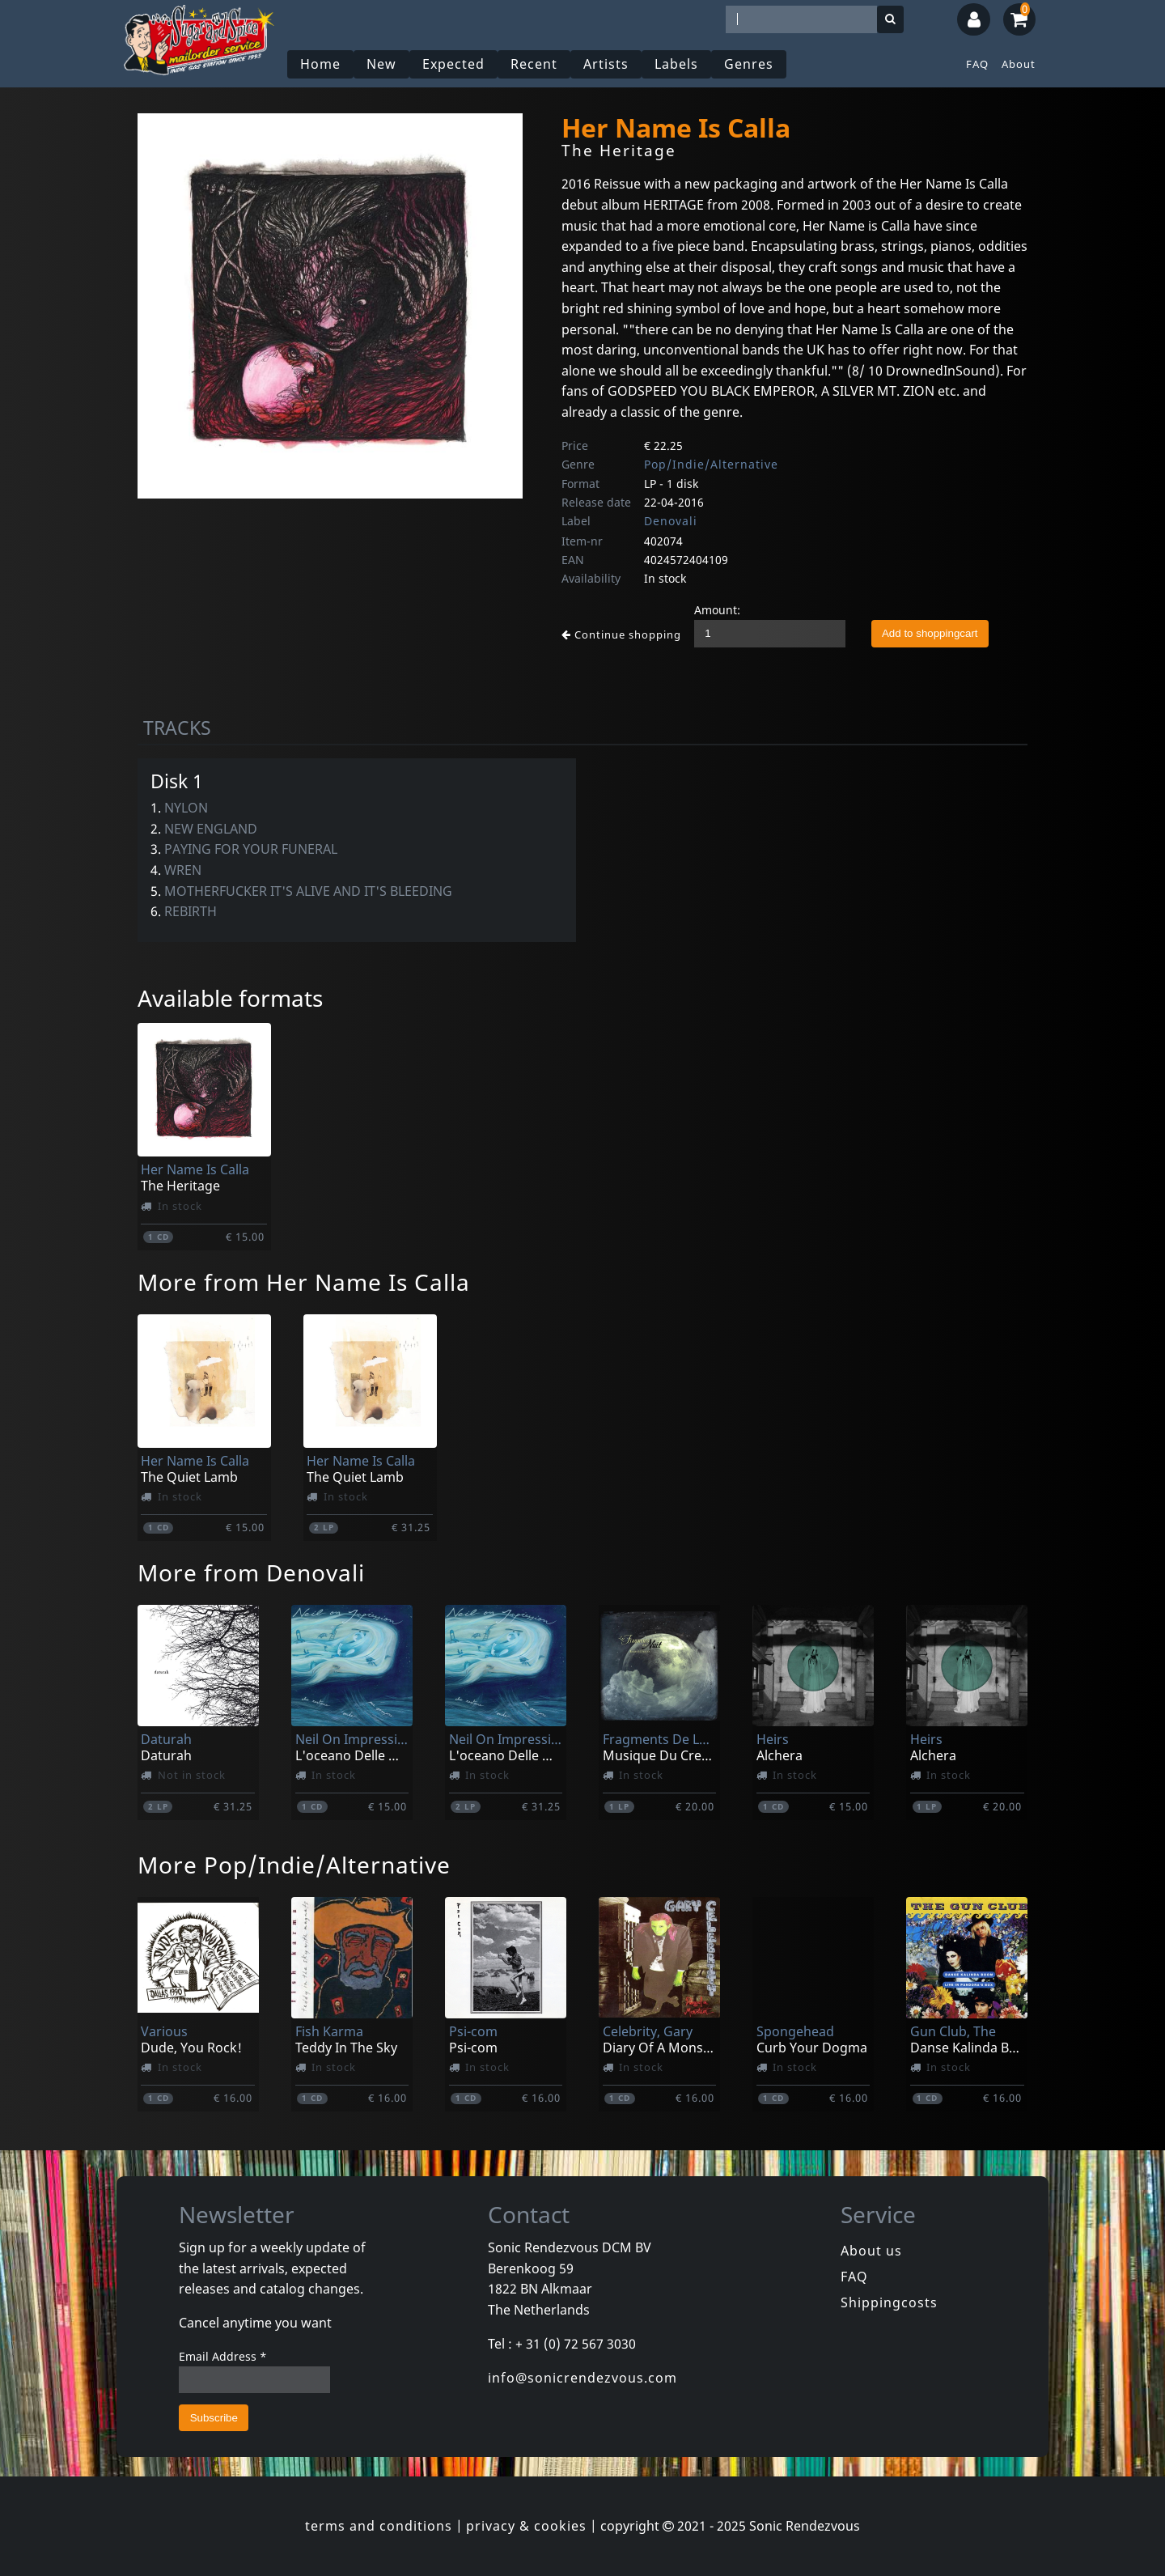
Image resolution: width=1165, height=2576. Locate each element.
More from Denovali (251, 1572)
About (1019, 64)
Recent (533, 64)
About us (871, 2251)
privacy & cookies (526, 2526)
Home (320, 64)
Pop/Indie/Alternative (711, 464)
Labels (676, 64)
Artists (606, 64)
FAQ (977, 64)
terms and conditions (378, 2526)
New (381, 64)
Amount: (717, 609)
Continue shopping (621, 634)
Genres (748, 64)
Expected (453, 64)
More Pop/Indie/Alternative (294, 1864)
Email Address (223, 2356)
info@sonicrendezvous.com (582, 2378)
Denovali (670, 520)
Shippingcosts (889, 2302)
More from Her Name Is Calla (304, 1282)
